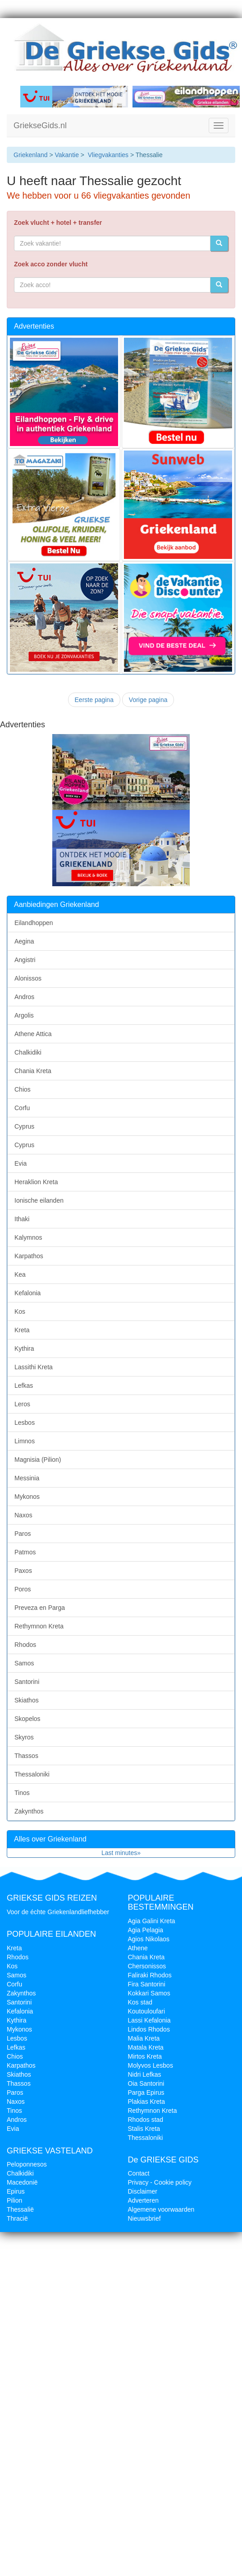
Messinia (26, 1478)
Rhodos (25, 1644)
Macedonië (22, 2182)
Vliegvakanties (108, 154)
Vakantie (66, 154)
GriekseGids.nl (40, 125)
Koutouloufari (146, 2011)
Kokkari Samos (149, 1993)
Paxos (23, 1570)
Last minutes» (121, 1852)
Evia (20, 1163)
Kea (20, 1274)
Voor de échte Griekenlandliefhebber (58, 1912)
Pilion (14, 2200)
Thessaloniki (32, 1774)
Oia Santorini (146, 2083)
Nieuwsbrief (144, 2218)
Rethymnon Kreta (39, 1626)
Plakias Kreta (146, 2101)
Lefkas (23, 1385)
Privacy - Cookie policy (160, 2182)
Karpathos (28, 1256)
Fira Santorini (146, 1984)
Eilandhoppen (33, 922)
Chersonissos (147, 1966)
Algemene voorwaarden (161, 2209)
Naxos (23, 1515)
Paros (22, 1533)
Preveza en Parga (39, 1607)
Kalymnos (28, 1237)
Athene (138, 1948)
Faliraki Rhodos (150, 1975)
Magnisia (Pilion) (37, 1459)
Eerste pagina (94, 699)
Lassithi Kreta (33, 1367)
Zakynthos (29, 1811)
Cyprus (24, 1126)
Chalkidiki (27, 1052)
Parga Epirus (146, 2092)
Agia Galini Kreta (151, 1921)
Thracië (17, 2218)
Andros (24, 996)
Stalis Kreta (144, 2128)
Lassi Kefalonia (149, 2020)
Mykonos (27, 1496)
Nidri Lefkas (144, 2074)
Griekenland (31, 154)
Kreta (21, 1330)
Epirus (16, 2191)
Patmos (25, 1552)
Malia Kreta (144, 2038)
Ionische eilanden (39, 1200)
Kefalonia (27, 1293)
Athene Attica (33, 1033)
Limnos (24, 1441)
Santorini (26, 1681)
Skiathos (26, 1700)
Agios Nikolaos (149, 1939)
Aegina (24, 941)
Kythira (24, 1348)
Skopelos (27, 1718)
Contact (139, 2173)
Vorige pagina (148, 699)
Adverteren (143, 2200)
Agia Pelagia (146, 1930)
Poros (22, 1589)
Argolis (24, 1015)
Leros (22, 1404)
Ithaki (21, 1219)
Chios (22, 1089)
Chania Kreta (32, 1070)
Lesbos (24, 1422)
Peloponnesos (27, 2164)
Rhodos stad (146, 2119)
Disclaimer (142, 2191)
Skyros (24, 1737)
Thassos (26, 1755)
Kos (19, 1311)
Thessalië (20, 2209)
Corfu (22, 1107)
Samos (24, 1663)
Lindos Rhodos (149, 2029)
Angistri (25, 959)
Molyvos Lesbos (150, 2065)
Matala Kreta (146, 2047)
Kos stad (140, 2002)
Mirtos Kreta (145, 2056)
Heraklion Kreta (36, 1182)
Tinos (22, 1792)
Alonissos (27, 978)
